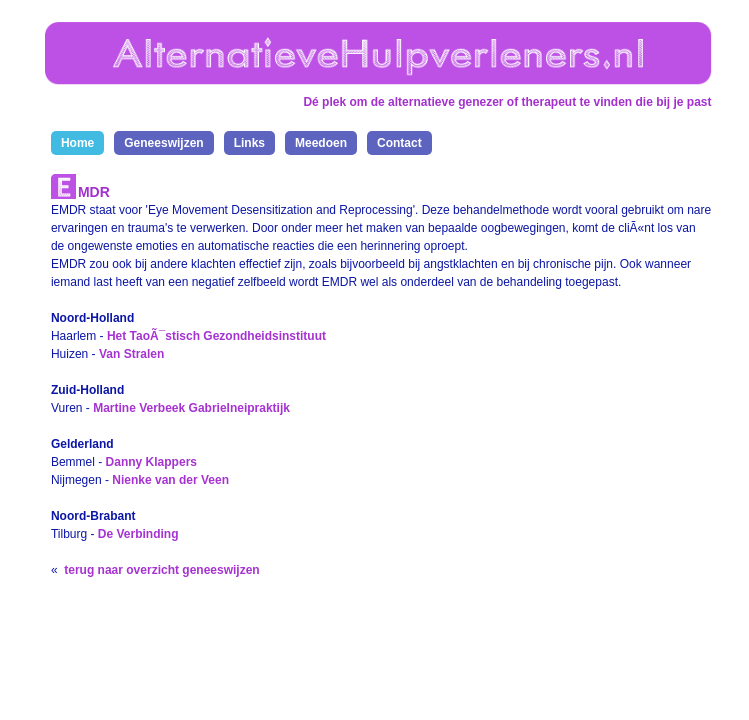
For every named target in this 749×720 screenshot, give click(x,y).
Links (249, 143)
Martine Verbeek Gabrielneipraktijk (191, 408)
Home (77, 143)
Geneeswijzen (163, 143)
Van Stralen (131, 354)
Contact (399, 143)
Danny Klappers (151, 462)
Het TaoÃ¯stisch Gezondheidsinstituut (216, 336)
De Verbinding (138, 534)
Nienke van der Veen (170, 480)
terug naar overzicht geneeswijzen (161, 570)
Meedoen (321, 143)
